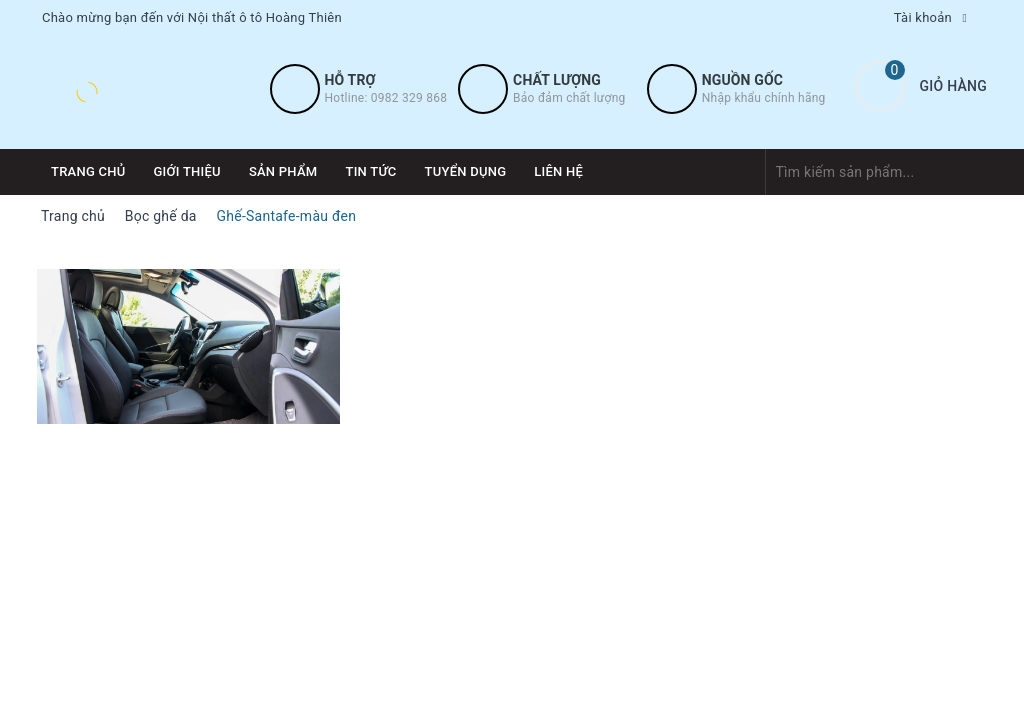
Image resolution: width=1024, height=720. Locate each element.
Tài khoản (923, 17)
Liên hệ (558, 171)
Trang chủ (88, 171)
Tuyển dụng (466, 171)
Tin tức (370, 171)
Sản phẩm (283, 171)
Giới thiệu (187, 171)
